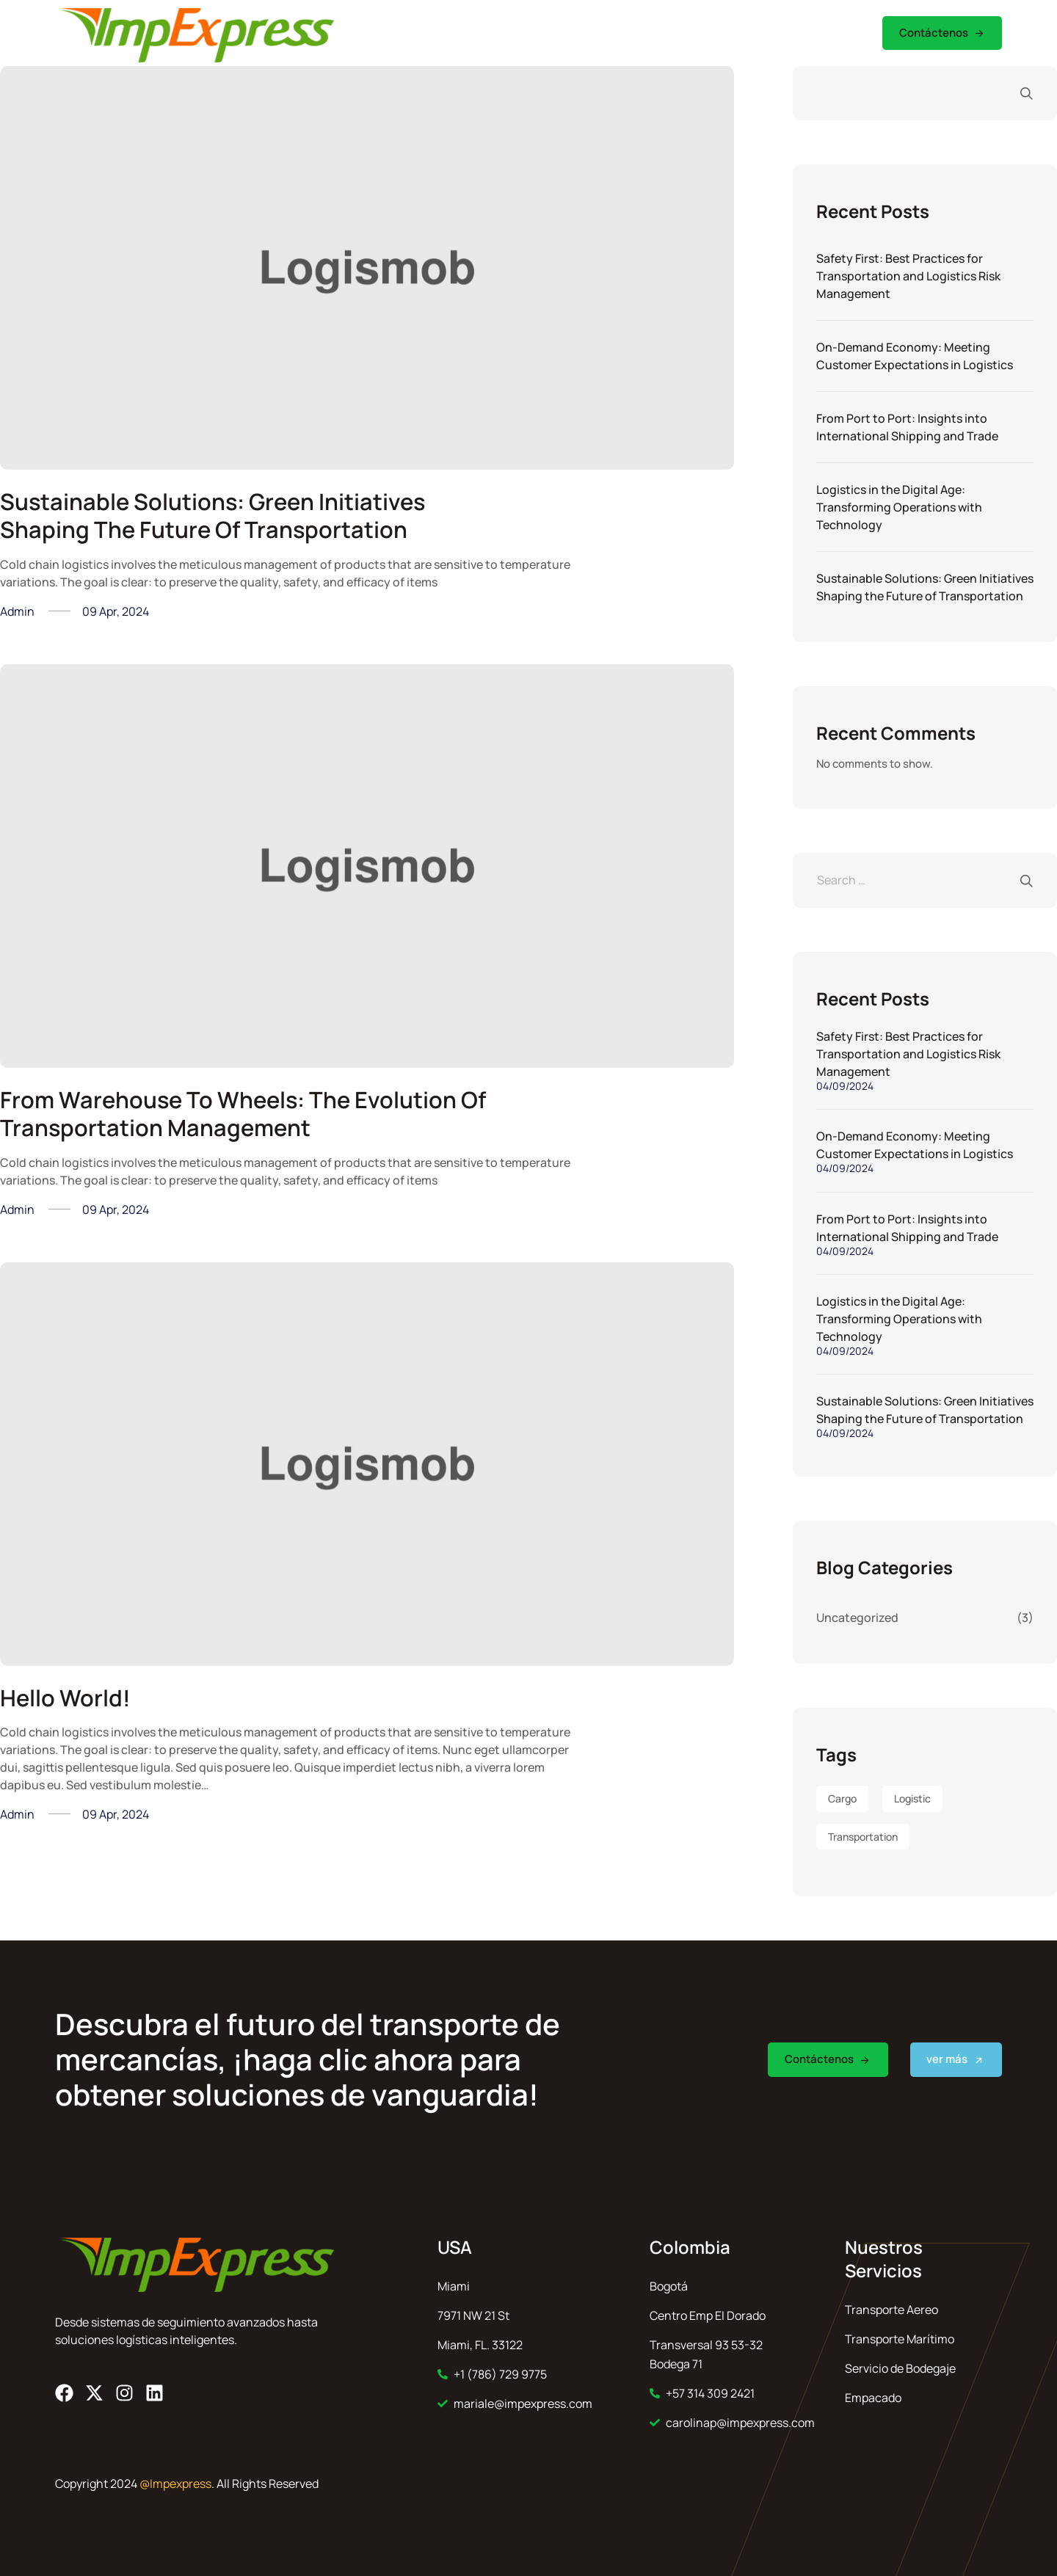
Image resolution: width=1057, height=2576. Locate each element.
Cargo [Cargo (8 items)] (842, 1798)
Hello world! (67, 1697)
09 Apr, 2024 (115, 611)
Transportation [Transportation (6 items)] (863, 1837)
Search (1019, 93)
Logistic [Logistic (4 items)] (912, 1798)
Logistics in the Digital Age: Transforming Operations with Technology (899, 507)
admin (17, 611)
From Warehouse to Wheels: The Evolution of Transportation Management (237, 1113)
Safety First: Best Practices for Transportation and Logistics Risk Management (908, 276)
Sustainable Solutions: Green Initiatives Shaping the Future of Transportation (221, 515)
